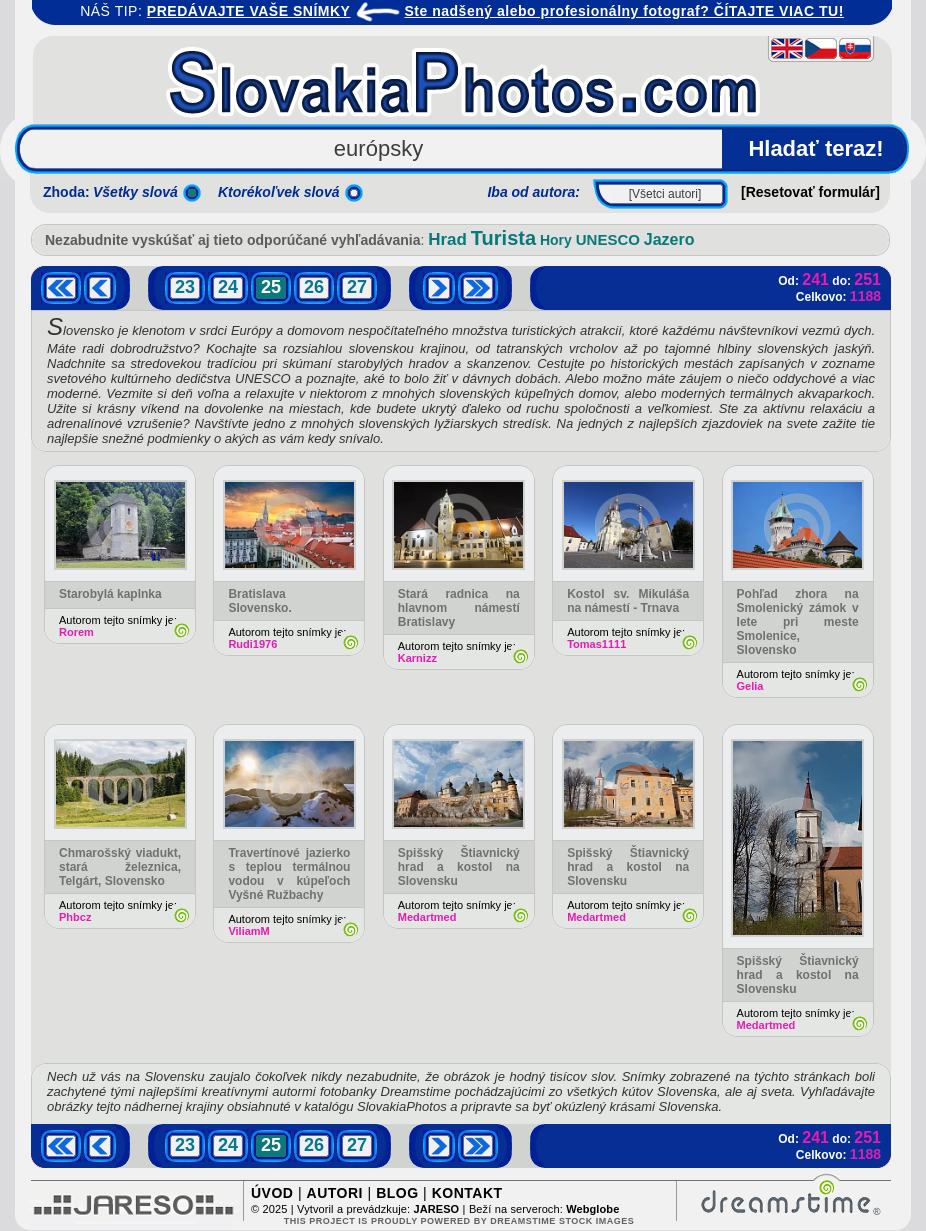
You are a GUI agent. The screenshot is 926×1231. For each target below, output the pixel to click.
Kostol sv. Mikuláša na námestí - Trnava (628, 601)
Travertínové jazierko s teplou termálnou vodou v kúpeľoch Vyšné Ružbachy (289, 874)
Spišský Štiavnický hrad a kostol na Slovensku (459, 867)
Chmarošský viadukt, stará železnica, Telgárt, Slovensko (120, 867)
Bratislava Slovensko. (259, 601)
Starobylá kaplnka (110, 594)
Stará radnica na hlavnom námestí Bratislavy (459, 608)
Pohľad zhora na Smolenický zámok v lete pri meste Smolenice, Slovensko (798, 622)
